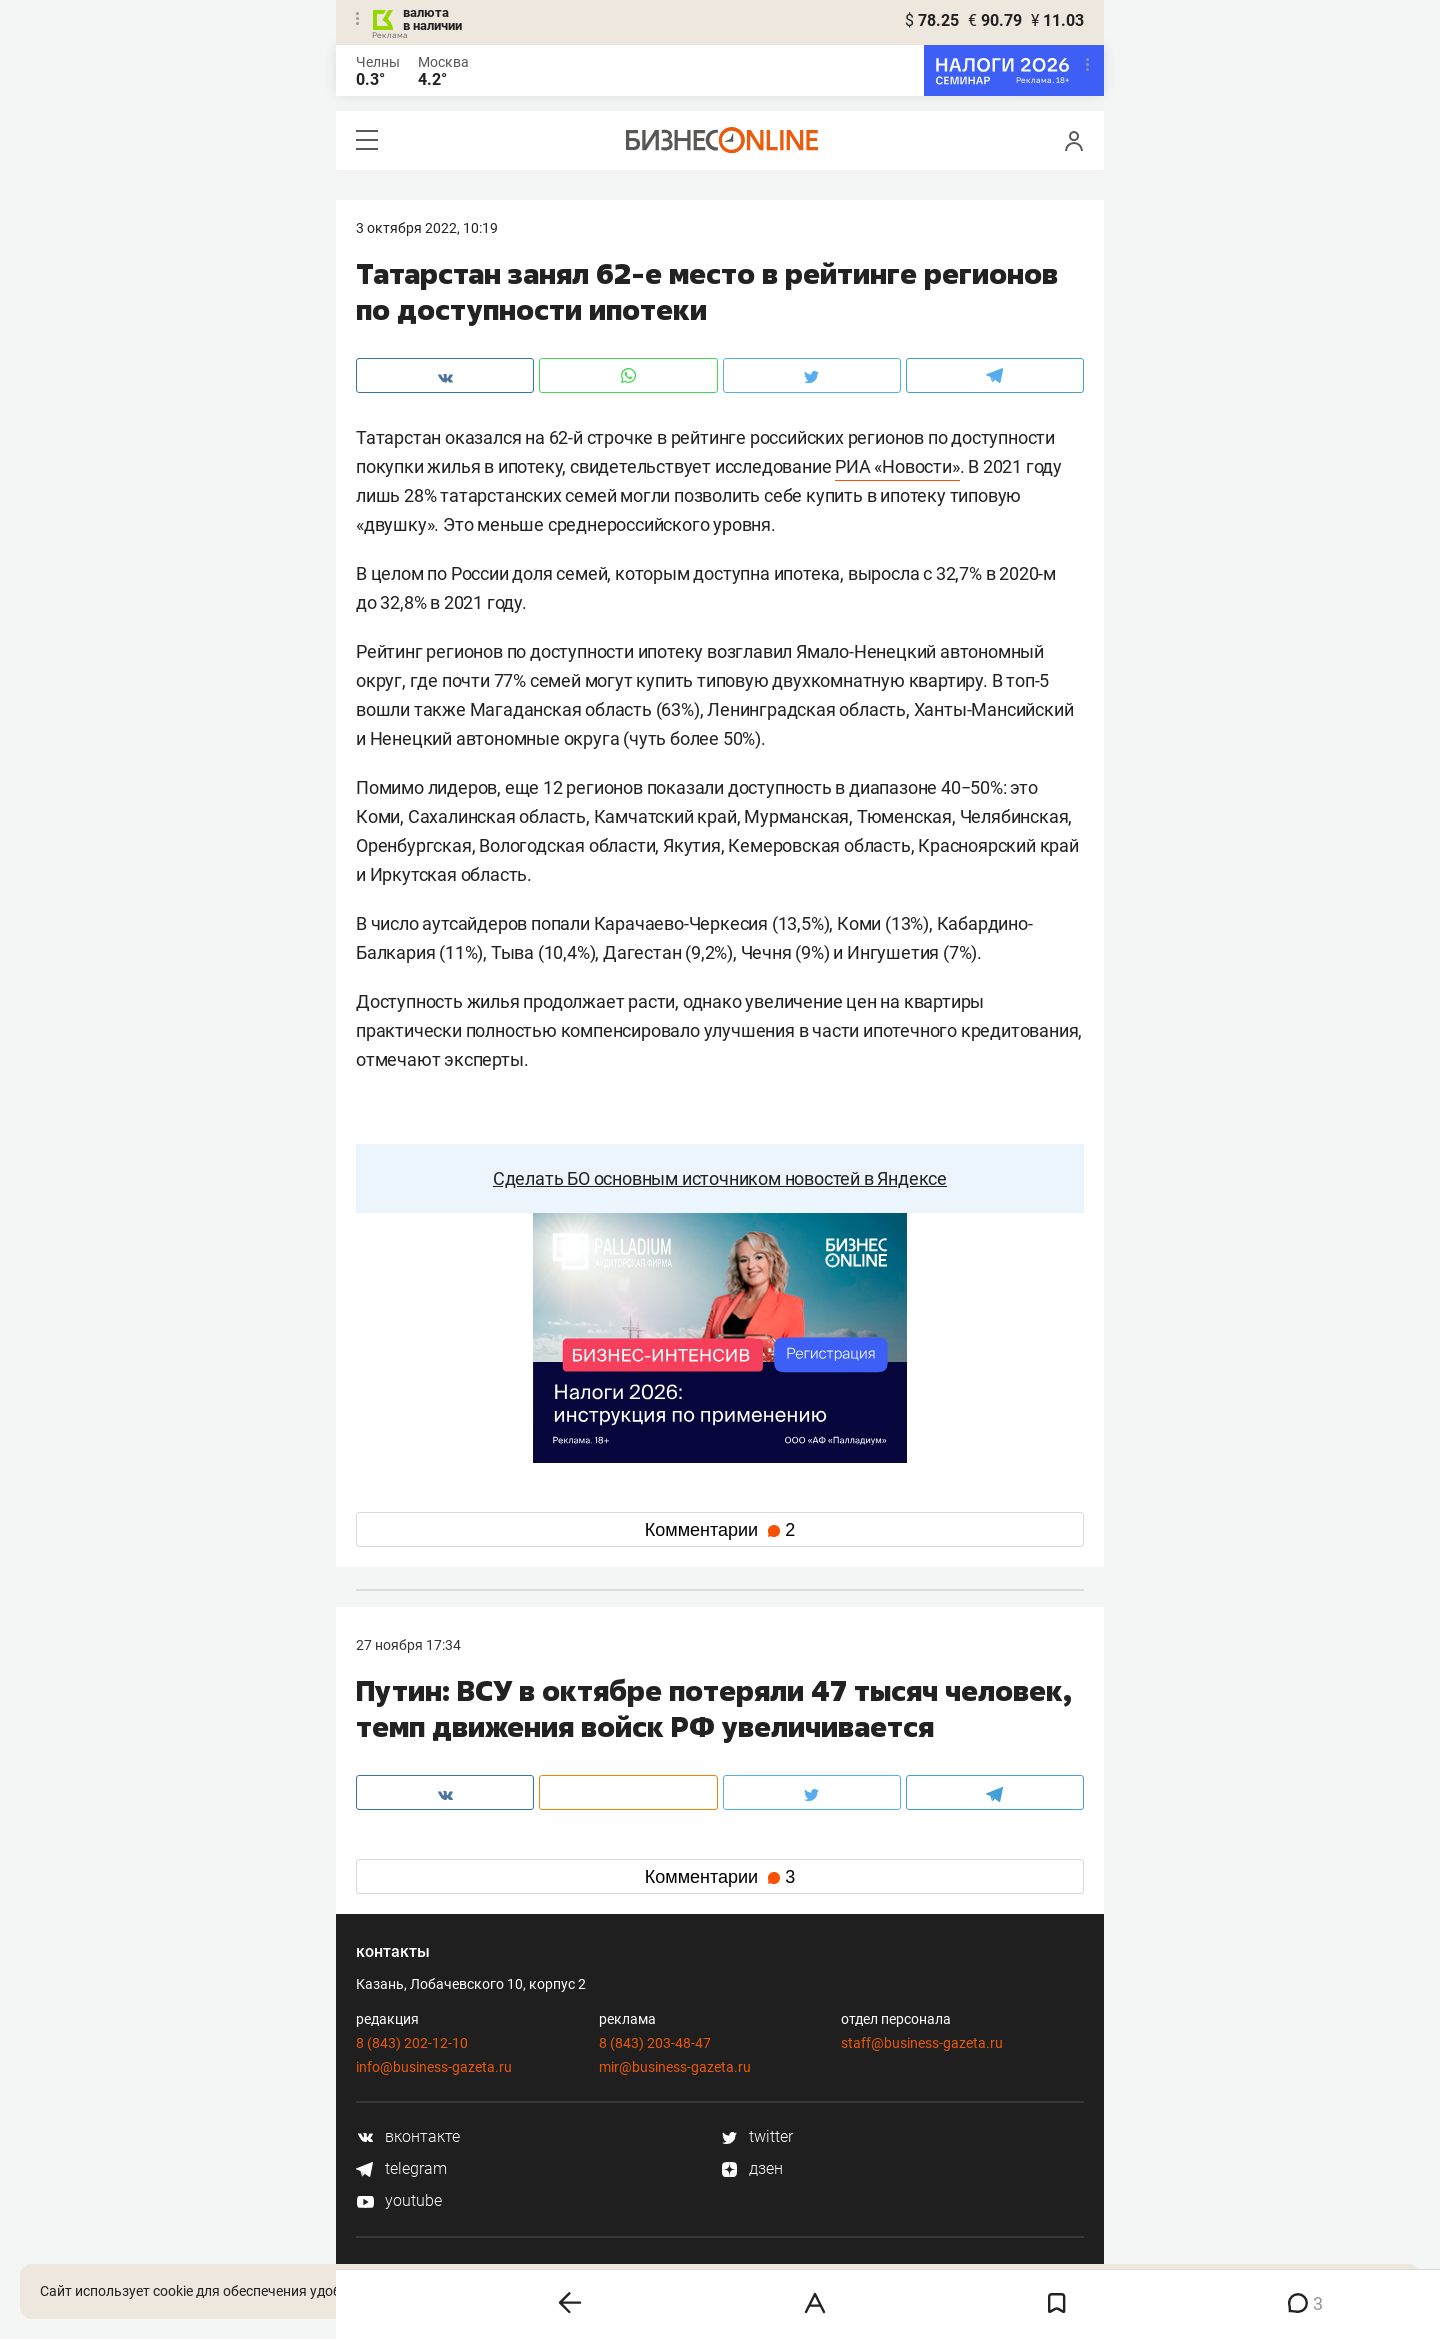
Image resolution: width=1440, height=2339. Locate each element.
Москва (443, 62)
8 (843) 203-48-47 (655, 2043)
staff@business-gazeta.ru (922, 2043)
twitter (756, 2136)
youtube (399, 2200)
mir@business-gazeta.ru (675, 2067)
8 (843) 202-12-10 (412, 2043)
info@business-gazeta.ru (434, 2067)
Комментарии (720, 1530)
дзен (751, 2168)
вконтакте (408, 2136)
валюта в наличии (432, 19)
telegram (401, 2168)
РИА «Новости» (897, 466)
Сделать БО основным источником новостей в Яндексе (720, 1178)
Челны (378, 62)
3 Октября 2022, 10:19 (427, 228)
